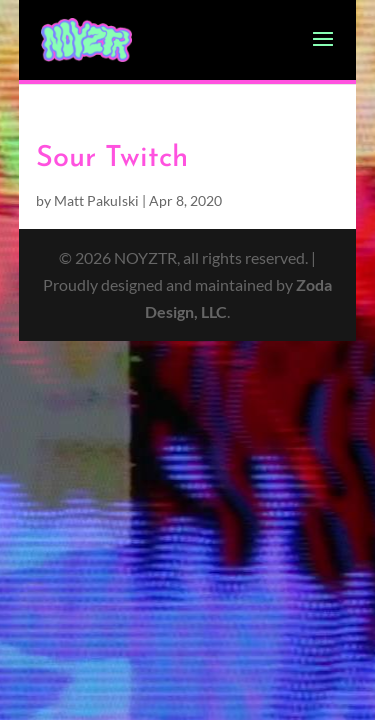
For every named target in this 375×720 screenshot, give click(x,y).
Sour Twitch (112, 158)
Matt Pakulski (96, 200)
